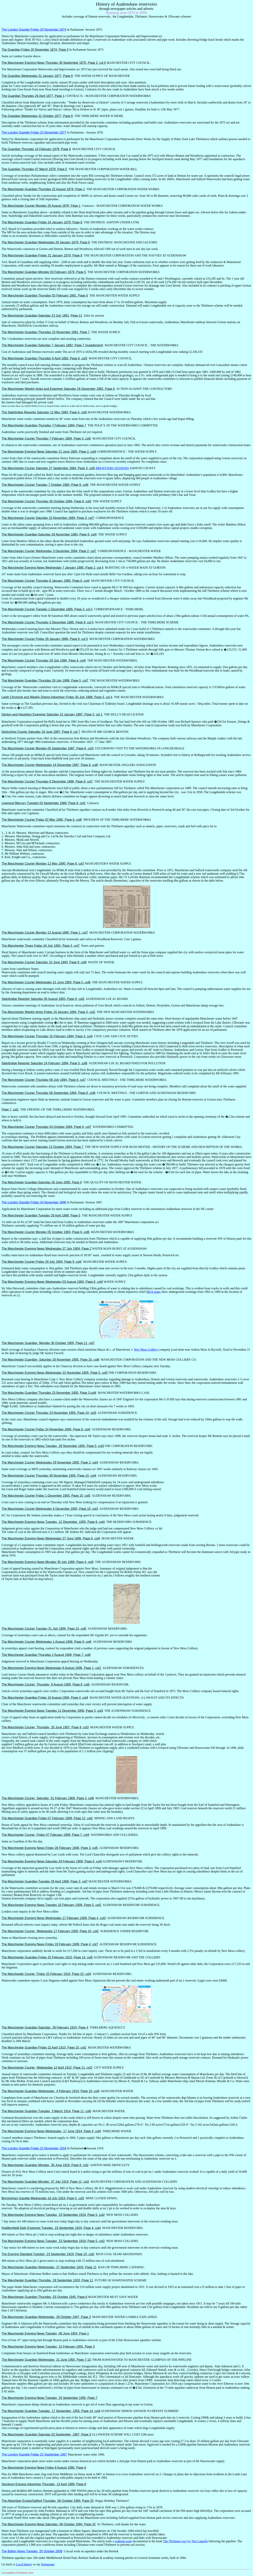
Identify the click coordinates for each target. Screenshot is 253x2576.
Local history (24, 2564)
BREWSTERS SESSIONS (112, 468)
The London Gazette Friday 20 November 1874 (34, 29)
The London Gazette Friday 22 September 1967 (34, 2454)
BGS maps (154, 1291)
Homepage (47, 2564)
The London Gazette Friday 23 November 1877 (34, 132)
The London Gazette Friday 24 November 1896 (34, 1202)
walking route (123, 2541)
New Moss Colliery (146, 1349)
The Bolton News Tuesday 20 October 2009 (32, 2551)
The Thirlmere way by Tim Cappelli (185, 2541)
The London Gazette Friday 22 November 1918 (34, 2148)
